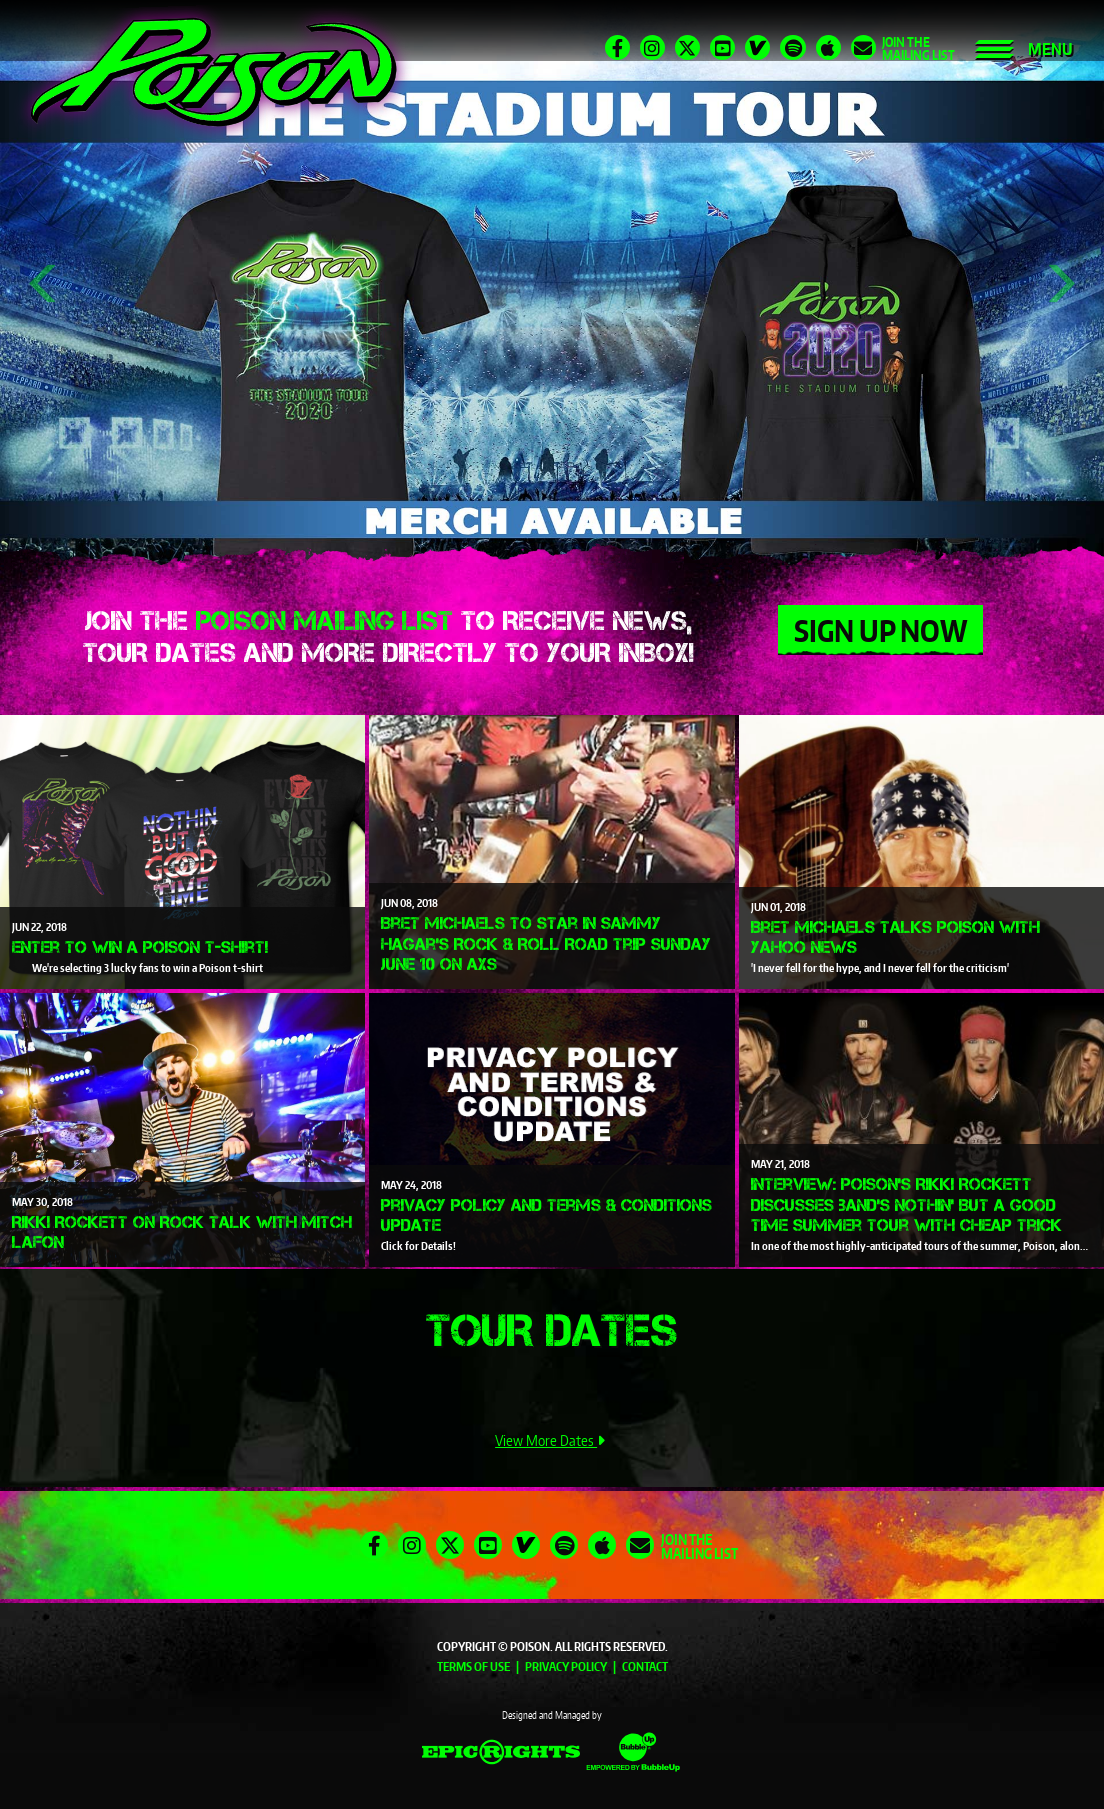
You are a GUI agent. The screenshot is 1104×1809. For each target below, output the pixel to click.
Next (1059, 284)
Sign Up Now (880, 630)
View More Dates (552, 1440)
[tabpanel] (552, 285)
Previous (44, 284)
